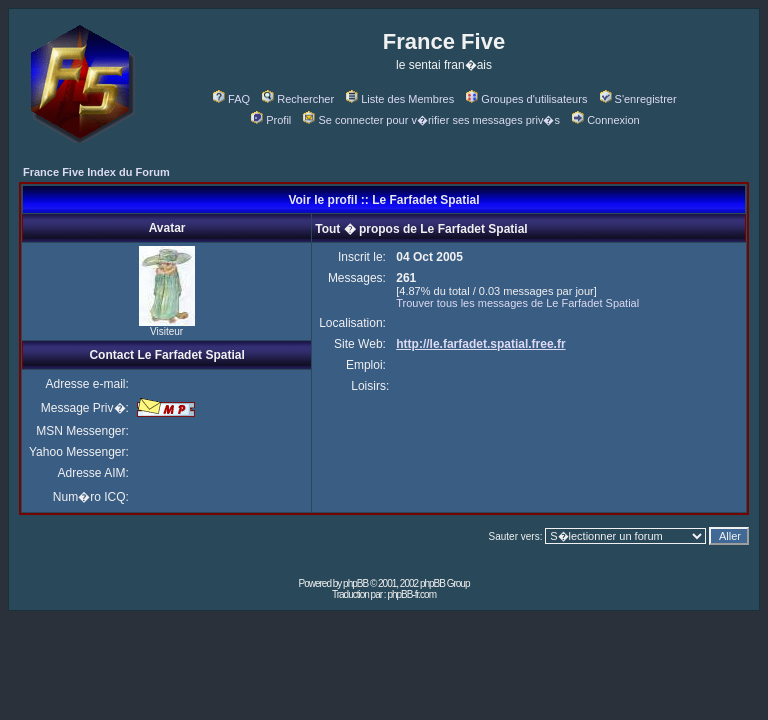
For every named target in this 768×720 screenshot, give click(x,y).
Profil (271, 120)
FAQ (231, 99)
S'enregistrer (638, 99)
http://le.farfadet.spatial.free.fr (480, 344)
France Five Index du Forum (96, 172)
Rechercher (298, 99)
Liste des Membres (400, 99)
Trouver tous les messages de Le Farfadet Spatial (517, 303)
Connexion (606, 120)
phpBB (355, 583)
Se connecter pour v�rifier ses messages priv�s (431, 120)
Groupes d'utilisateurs (526, 99)
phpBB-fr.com (411, 594)
